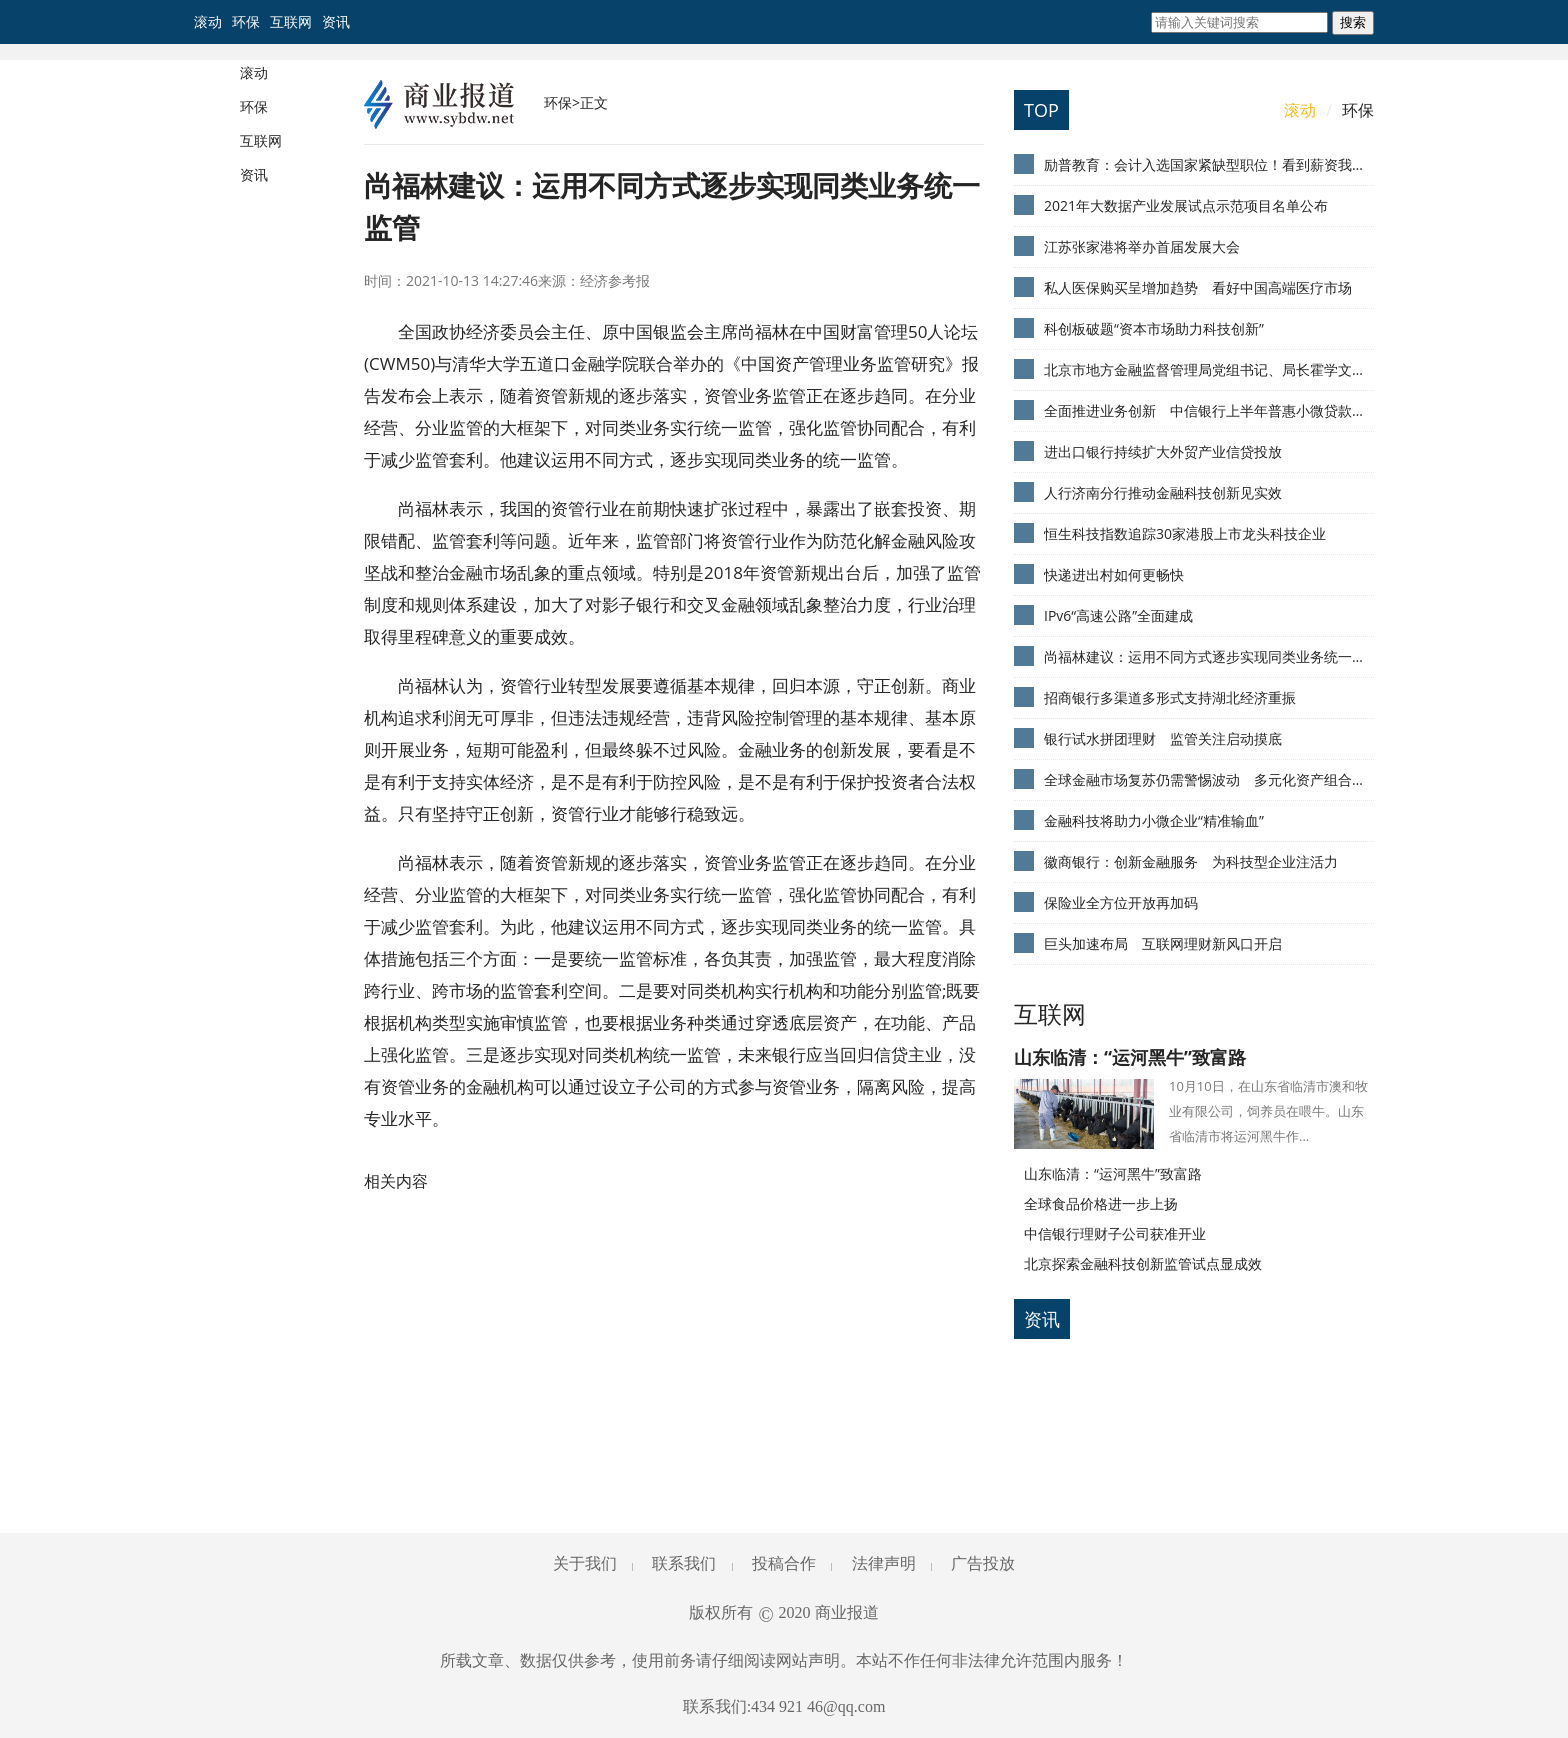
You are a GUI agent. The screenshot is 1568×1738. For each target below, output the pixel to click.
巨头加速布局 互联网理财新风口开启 (1163, 943)
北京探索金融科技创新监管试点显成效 (1143, 1263)
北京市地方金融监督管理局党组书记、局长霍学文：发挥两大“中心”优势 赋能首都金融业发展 (1209, 369)
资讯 (336, 21)
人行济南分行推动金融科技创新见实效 (1163, 492)
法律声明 (884, 1563)
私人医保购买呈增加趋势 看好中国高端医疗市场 (1198, 287)
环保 (246, 21)
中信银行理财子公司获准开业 (1115, 1233)
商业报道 (847, 1612)
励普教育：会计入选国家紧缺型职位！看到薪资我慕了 (1209, 164)
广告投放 (983, 1563)
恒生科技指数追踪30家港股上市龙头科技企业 (1185, 533)
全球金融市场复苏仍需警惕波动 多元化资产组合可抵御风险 (1209, 779)
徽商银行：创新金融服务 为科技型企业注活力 (1191, 861)
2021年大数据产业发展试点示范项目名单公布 (1186, 205)
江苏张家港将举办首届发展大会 (1142, 246)
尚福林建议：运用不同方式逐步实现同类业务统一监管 (1209, 656)
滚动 (208, 21)
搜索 (1353, 22)
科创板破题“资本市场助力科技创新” (1154, 328)
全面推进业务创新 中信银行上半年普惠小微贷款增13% (1209, 410)
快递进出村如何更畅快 (1114, 574)
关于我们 (585, 1563)
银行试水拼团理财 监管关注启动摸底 (1163, 738)
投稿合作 (784, 1563)
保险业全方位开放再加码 (1121, 902)
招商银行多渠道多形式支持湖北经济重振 (1170, 697)
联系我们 (684, 1563)
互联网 (291, 21)
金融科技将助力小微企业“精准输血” (1154, 820)
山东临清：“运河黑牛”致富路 (1130, 1057)
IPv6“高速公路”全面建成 (1118, 615)
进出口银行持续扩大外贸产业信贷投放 (1163, 451)
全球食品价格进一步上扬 (1101, 1203)
